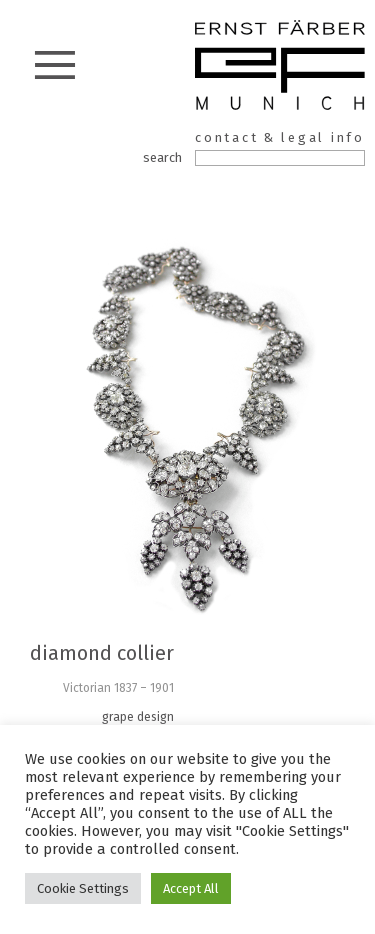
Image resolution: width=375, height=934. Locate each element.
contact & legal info (280, 137)
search (162, 157)
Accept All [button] (191, 888)
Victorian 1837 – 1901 (118, 688)
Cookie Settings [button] (83, 888)
